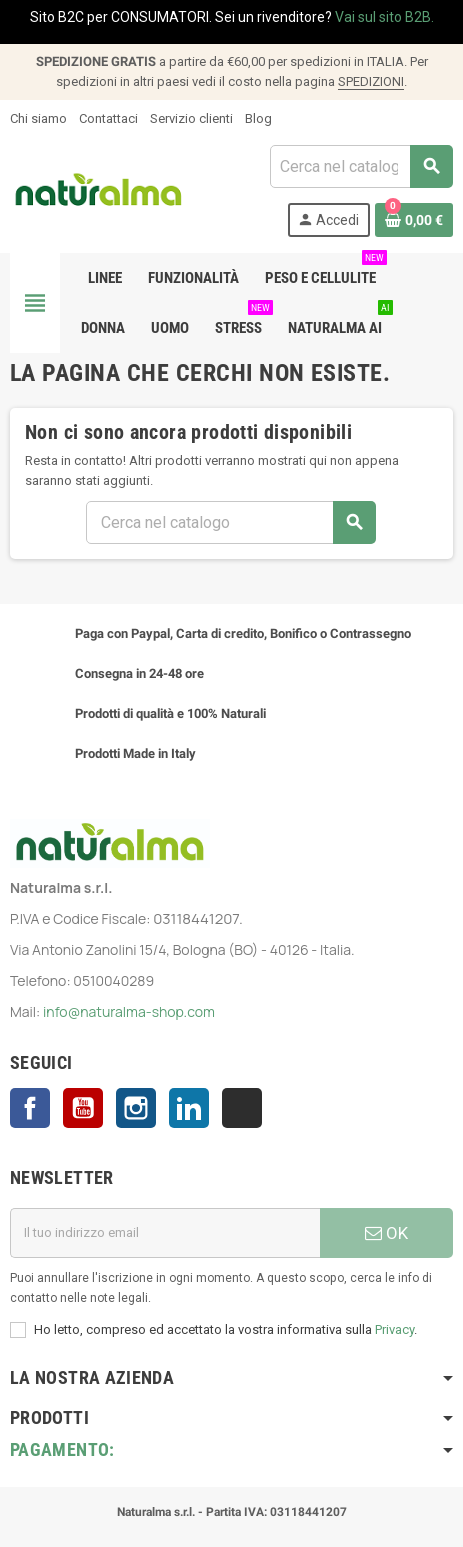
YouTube (83, 1108)
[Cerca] (361, 166)
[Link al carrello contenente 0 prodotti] (414, 220)
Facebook (30, 1108)
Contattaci (108, 118)
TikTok (242, 1108)
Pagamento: (62, 1449)
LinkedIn (189, 1108)
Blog (258, 118)
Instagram (136, 1108)
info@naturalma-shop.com (129, 1011)
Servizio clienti (191, 118)
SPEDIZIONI (371, 81)
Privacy (394, 1329)
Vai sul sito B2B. (384, 17)
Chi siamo (38, 118)
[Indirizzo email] (165, 1233)
